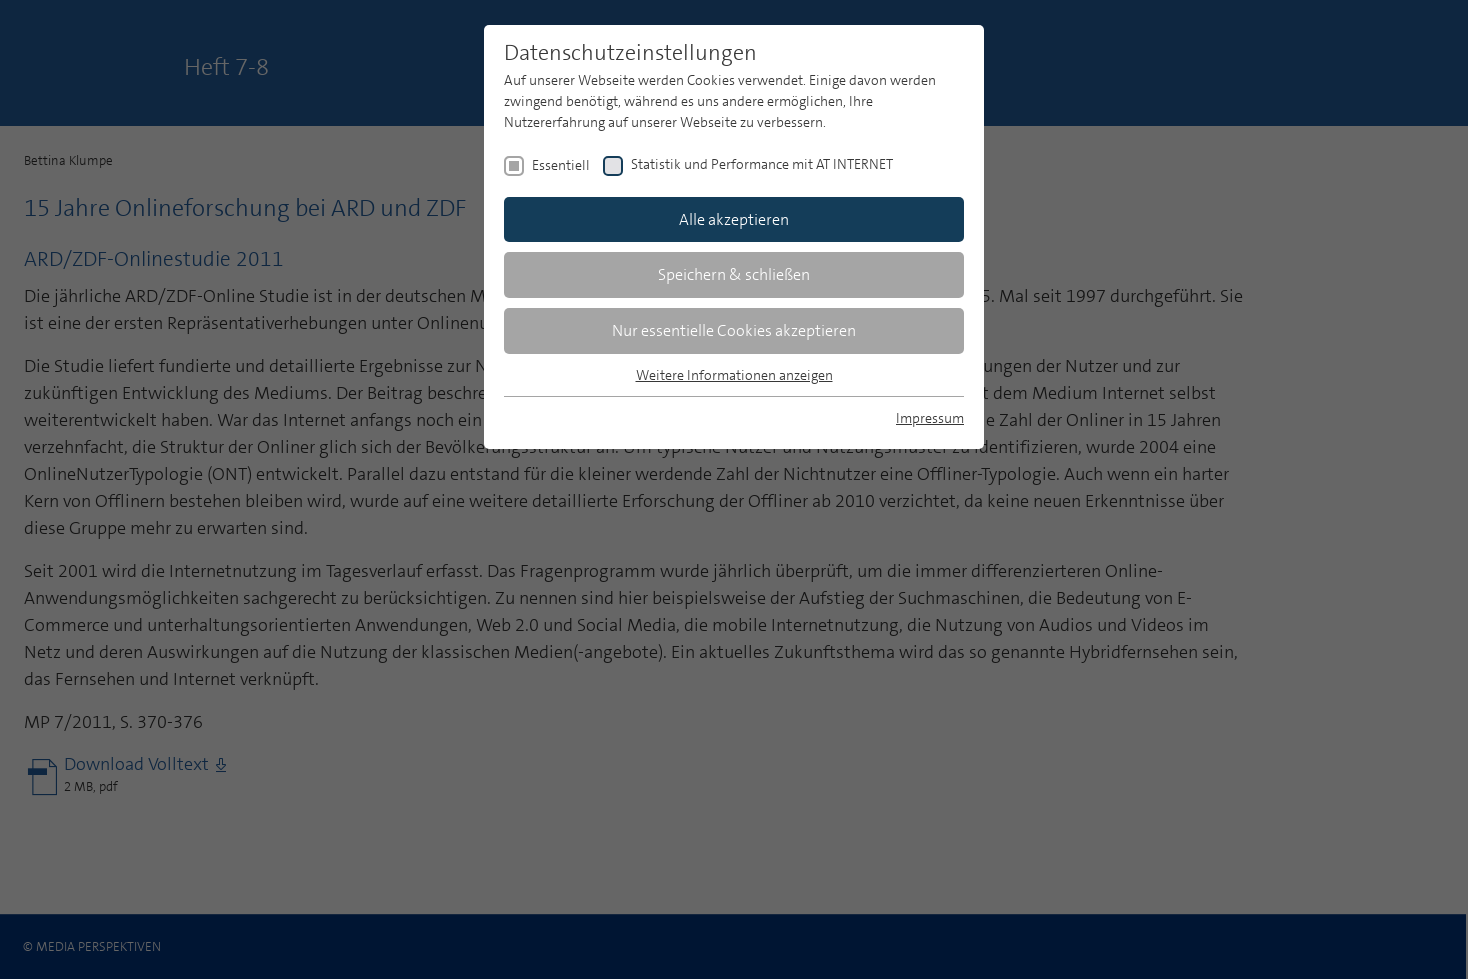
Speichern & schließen (734, 274)
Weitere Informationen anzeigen (734, 375)
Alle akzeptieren (734, 219)
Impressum (930, 418)
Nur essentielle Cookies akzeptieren (734, 330)
